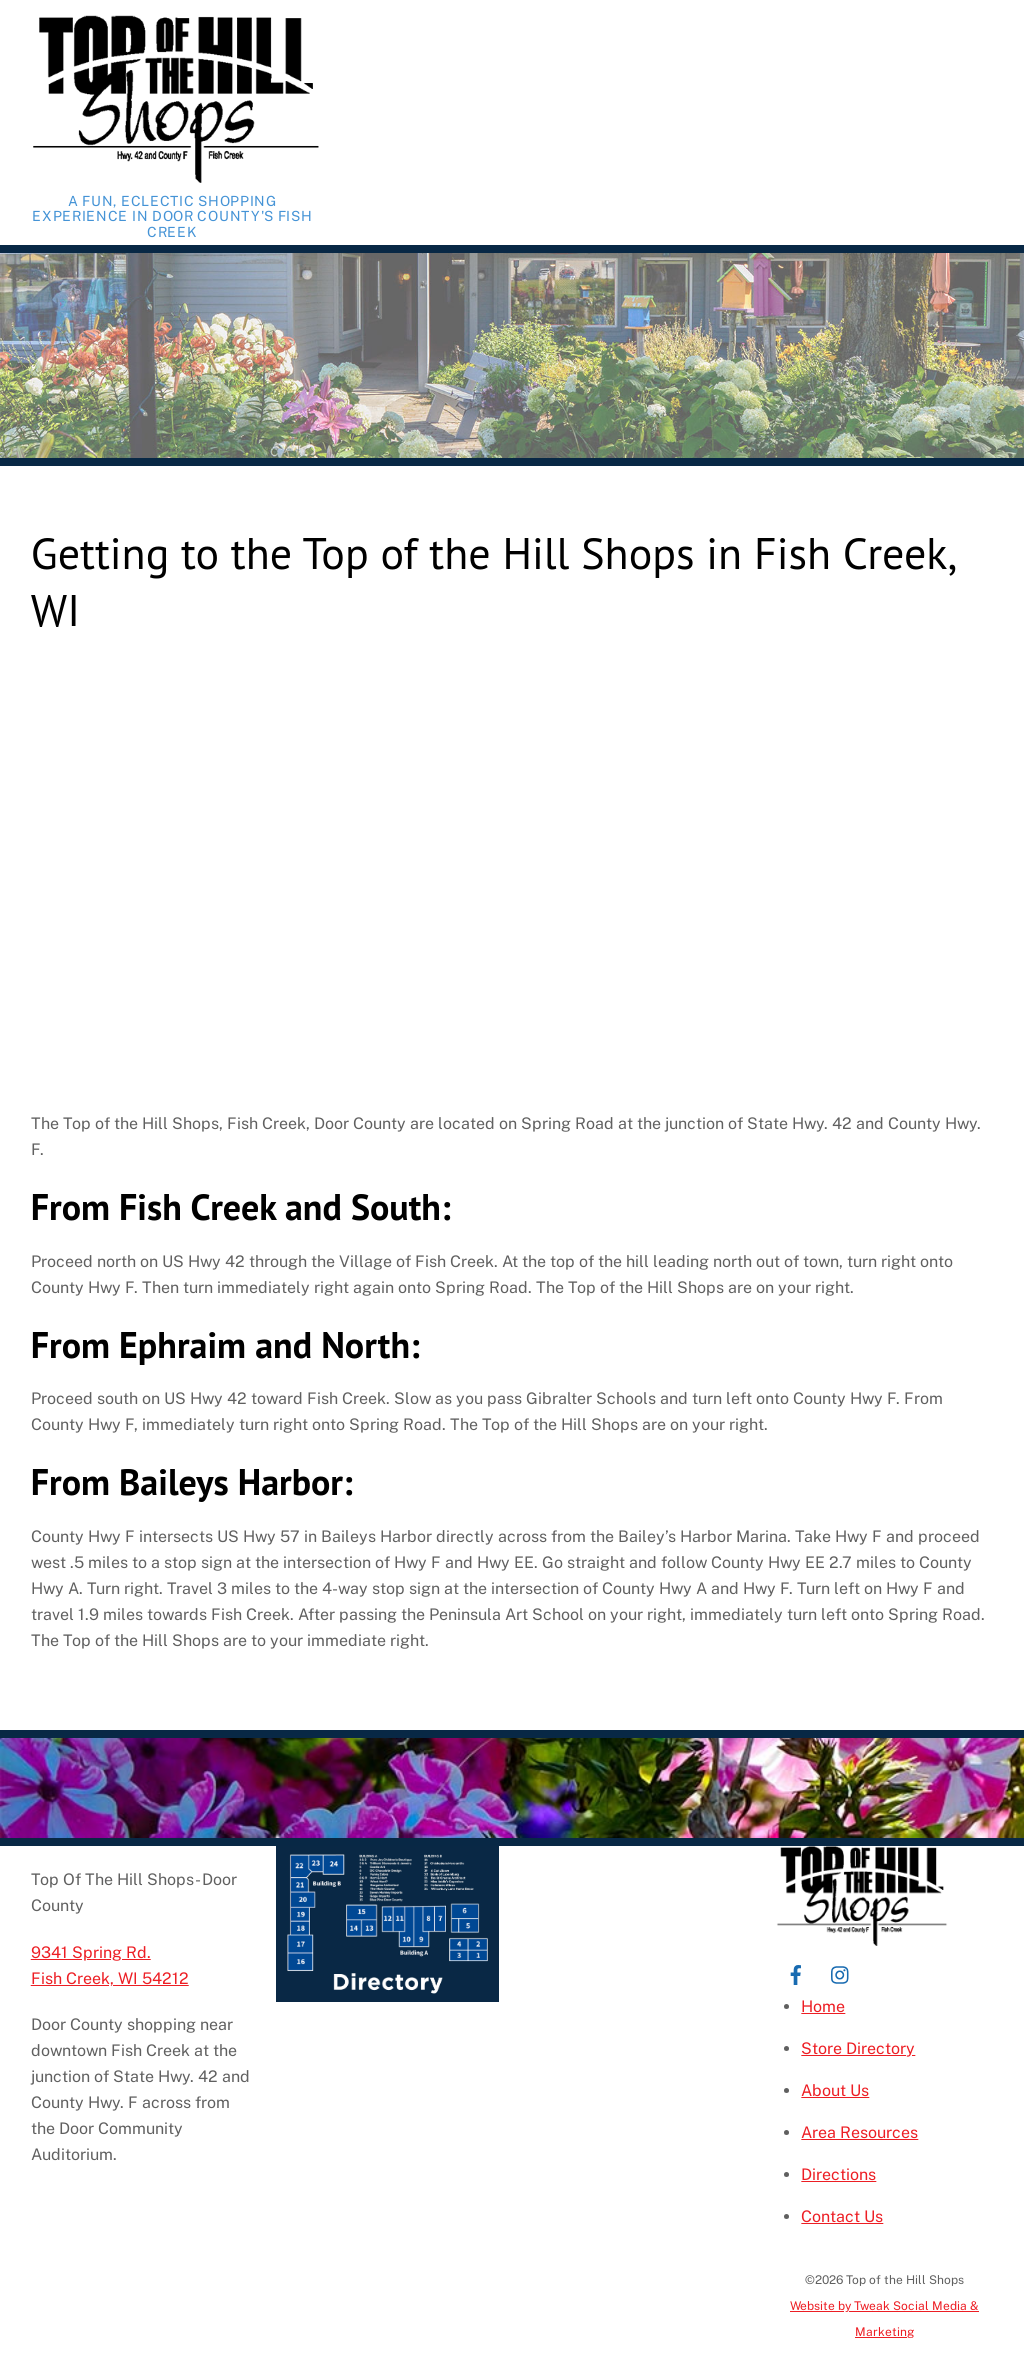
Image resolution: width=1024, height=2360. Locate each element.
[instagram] (841, 1972)
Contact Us (842, 2216)
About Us (835, 2090)
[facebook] (796, 1972)
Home (823, 2006)
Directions (838, 2174)
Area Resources (859, 2132)
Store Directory (858, 2048)
